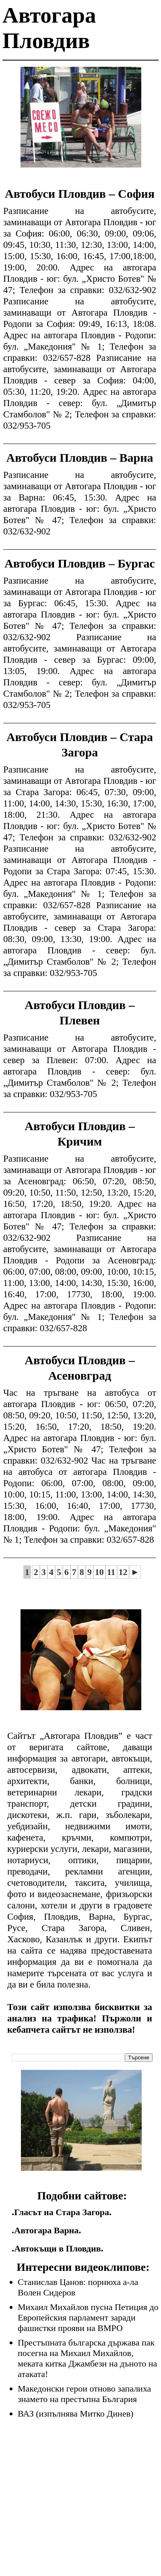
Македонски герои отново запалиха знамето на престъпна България (84, 2393)
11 (111, 1572)
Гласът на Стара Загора (61, 2212)
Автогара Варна (46, 2230)
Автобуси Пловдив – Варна (79, 457)
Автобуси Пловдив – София (80, 193)
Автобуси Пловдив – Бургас (79, 563)
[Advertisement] (81, 123)
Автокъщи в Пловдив (57, 2248)
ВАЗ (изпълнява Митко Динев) (75, 2413)
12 (123, 1572)
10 (99, 1572)
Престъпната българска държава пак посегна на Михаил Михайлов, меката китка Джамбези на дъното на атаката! (87, 2358)
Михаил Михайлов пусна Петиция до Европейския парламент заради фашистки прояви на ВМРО (88, 2317)
